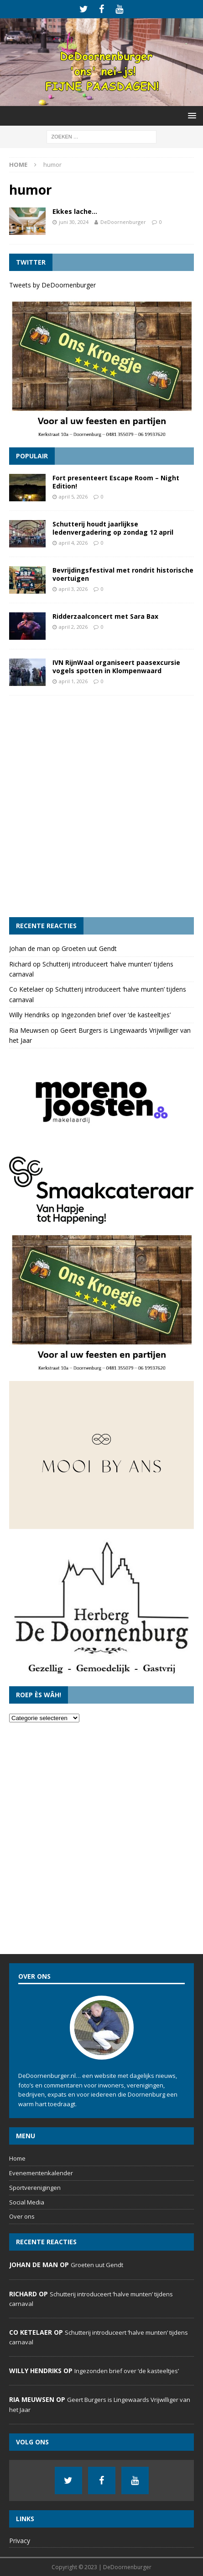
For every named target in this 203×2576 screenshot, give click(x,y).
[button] (190, 115)
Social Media (26, 2202)
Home (17, 2158)
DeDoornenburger (123, 221)
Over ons (22, 2216)
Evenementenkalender (41, 2173)
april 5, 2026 (73, 496)
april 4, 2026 (73, 542)
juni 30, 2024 (73, 221)
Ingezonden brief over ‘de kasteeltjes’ (116, 1014)
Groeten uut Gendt (89, 948)
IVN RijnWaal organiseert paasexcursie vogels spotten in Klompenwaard (116, 666)
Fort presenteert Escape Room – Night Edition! (115, 481)
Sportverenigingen (35, 2187)
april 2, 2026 (73, 626)
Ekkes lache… (74, 211)
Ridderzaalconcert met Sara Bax (105, 616)
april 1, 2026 (73, 681)
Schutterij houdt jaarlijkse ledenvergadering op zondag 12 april (112, 528)
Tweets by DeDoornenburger (52, 285)
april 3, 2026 (73, 588)
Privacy (19, 2540)
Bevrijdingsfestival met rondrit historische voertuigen (122, 574)
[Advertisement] (101, 806)
